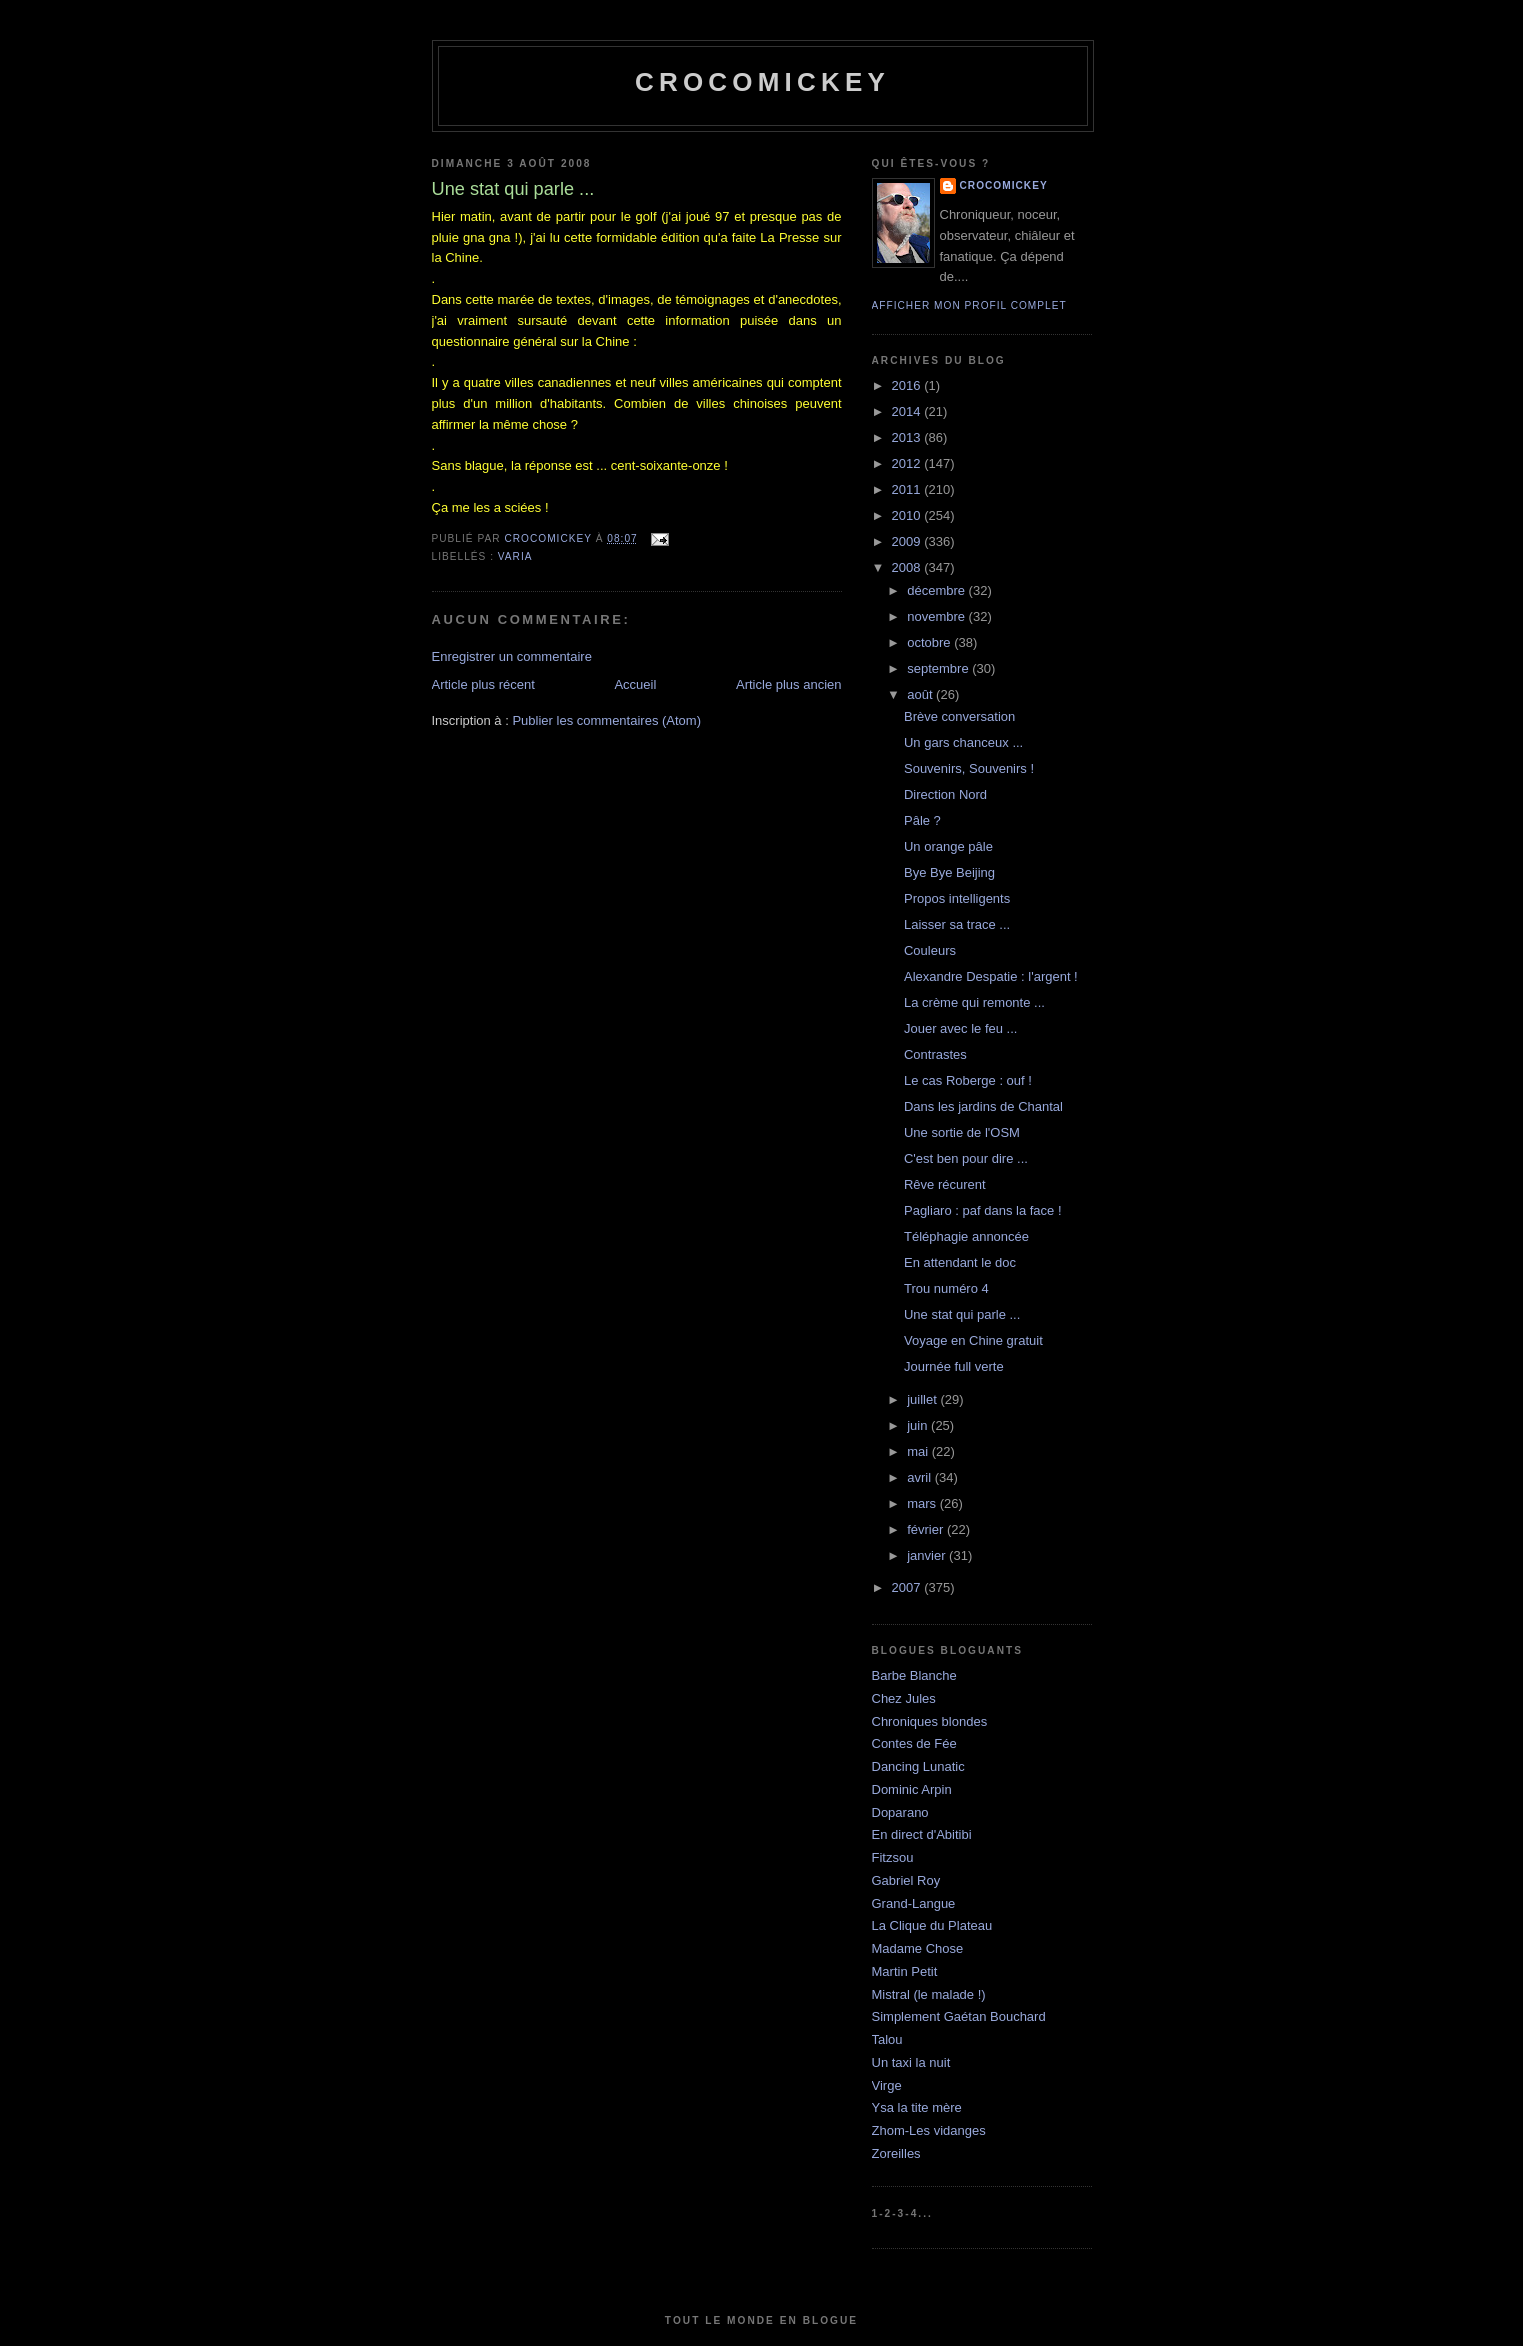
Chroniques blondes (930, 1721)
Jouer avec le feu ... (960, 1028)
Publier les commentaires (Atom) (606, 720)
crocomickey (762, 82)
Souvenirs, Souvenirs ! (969, 768)
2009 (908, 541)
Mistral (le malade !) (929, 1994)
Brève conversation (959, 716)
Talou (887, 2039)
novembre (937, 616)
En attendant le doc (960, 1262)
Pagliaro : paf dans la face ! (983, 1210)
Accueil (635, 684)
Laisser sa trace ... (957, 924)
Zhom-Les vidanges (929, 2130)
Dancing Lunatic (918, 1766)
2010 (908, 515)
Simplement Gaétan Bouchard (959, 2016)
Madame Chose (918, 1948)
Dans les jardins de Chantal (983, 1106)
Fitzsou (893, 1857)
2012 (908, 463)
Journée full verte (954, 1366)
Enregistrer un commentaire (512, 656)
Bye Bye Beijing (949, 872)
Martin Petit (905, 1971)
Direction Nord (945, 794)
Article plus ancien (789, 684)
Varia (515, 556)
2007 (908, 1587)
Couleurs (930, 950)
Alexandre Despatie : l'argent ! (991, 976)
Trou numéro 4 (946, 1288)
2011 (908, 489)
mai (919, 1451)
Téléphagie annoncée (966, 1236)
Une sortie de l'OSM (962, 1132)
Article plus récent (483, 684)
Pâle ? (922, 820)
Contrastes (935, 1054)
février (927, 1529)
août (921, 694)
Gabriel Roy (906, 1880)
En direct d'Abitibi (922, 1834)
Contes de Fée (914, 1743)
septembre (939, 668)
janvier (928, 1555)
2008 (908, 567)
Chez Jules (904, 1698)
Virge (887, 2085)
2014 (908, 411)
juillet (923, 1399)
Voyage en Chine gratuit (973, 1340)
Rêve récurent (945, 1184)
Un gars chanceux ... (963, 742)
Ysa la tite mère (917, 2107)
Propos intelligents (957, 898)
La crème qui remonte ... (974, 1002)
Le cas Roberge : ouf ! (968, 1080)
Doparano (900, 1812)
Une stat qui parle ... (962, 1314)
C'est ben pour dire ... (966, 1158)
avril (920, 1477)
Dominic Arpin (912, 1789)
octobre (930, 642)
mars (923, 1503)
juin (919, 1425)
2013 (908, 437)
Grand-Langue (914, 1903)
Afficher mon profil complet (969, 305)
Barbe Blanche (914, 1675)
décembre (937, 590)
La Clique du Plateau (932, 1925)
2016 (908, 385)
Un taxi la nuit (911, 2062)
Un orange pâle (948, 846)
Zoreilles (896, 2153)
